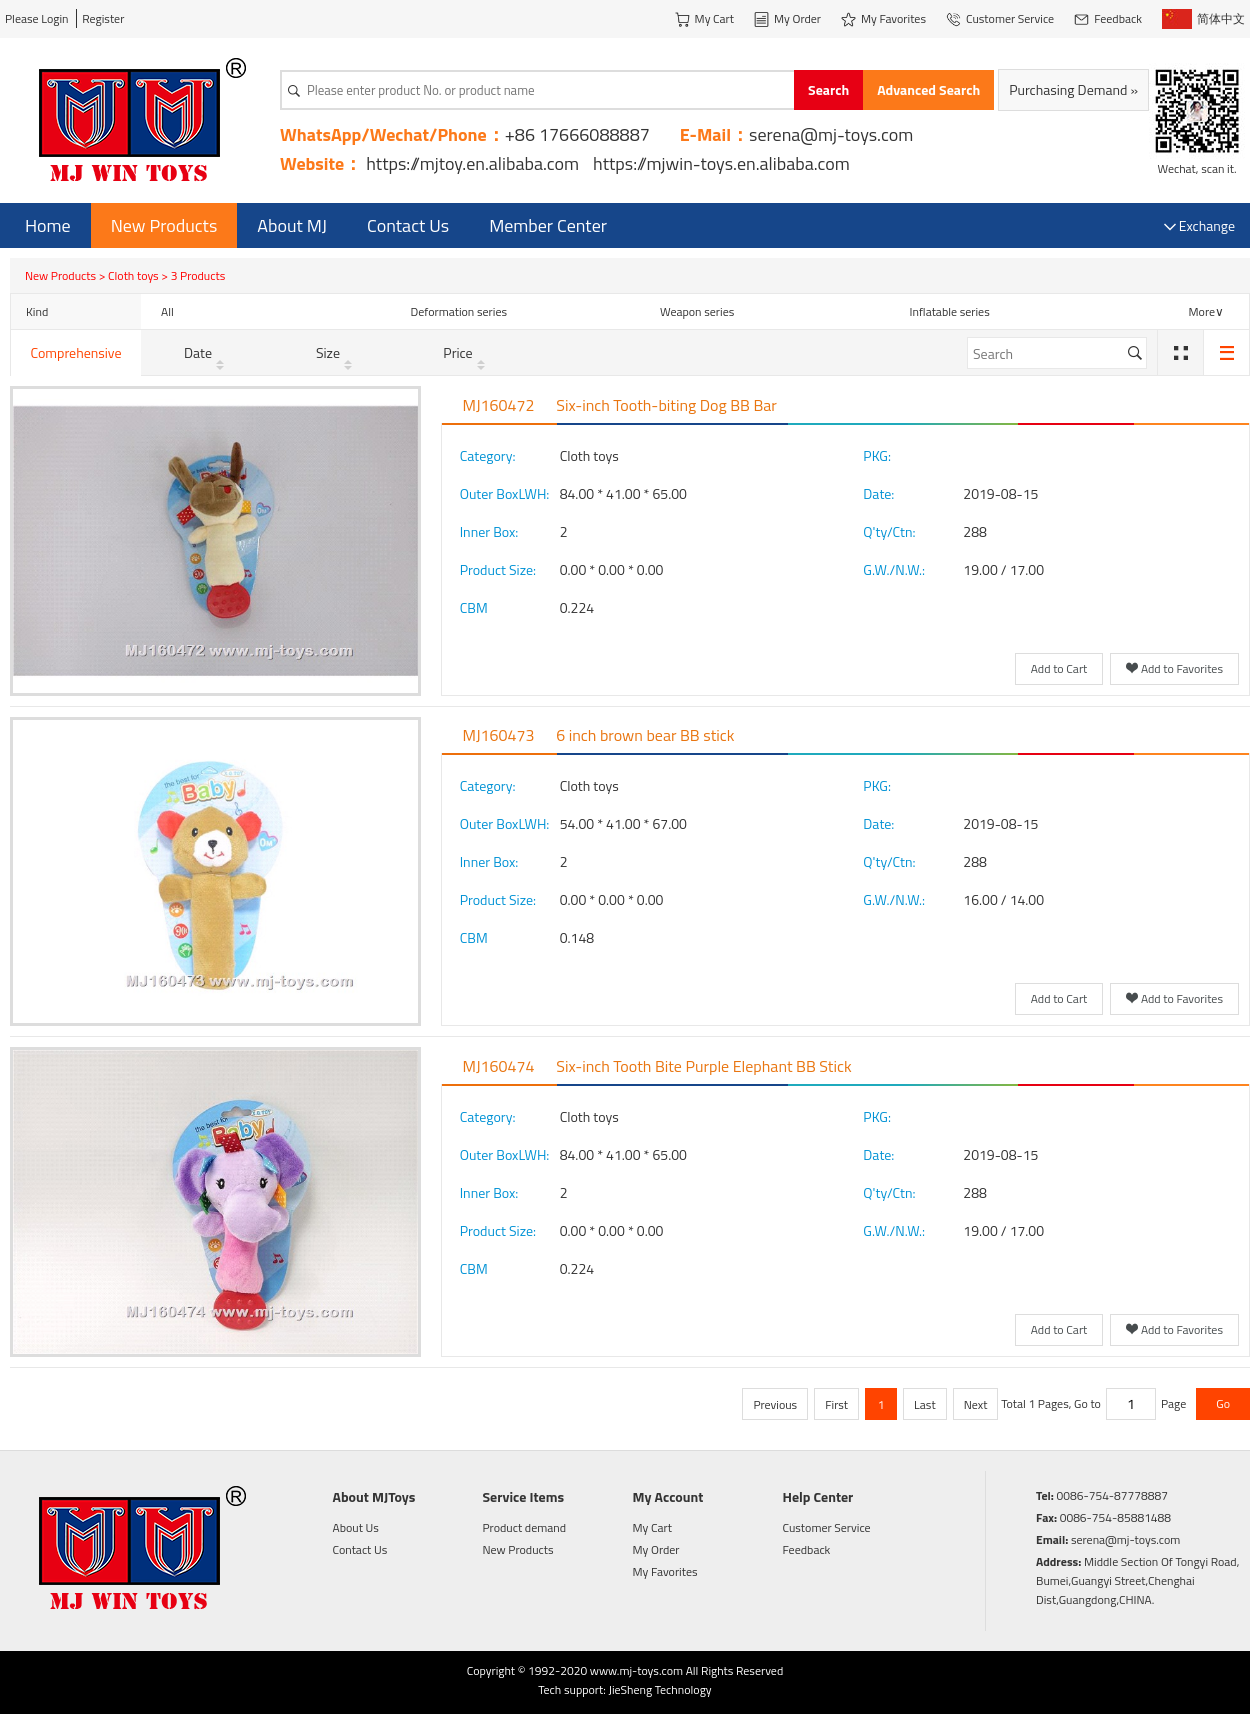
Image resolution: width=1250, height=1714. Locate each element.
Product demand (525, 1527)
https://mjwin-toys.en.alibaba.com (721, 163)
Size (336, 352)
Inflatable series (950, 311)
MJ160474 (499, 1066)
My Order (656, 1549)
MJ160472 (499, 405)
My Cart (652, 1527)
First (836, 1404)
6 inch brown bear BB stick (645, 735)
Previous (775, 1404)
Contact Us (408, 225)
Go (1223, 1403)
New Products (164, 225)
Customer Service (827, 1527)
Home (48, 225)
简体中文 (1203, 19)
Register (103, 18)
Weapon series (697, 311)
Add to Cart (1059, 668)
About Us (356, 1527)
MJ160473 (499, 735)
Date (206, 352)
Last (925, 1404)
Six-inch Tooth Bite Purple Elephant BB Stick (703, 1066)
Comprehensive (75, 352)
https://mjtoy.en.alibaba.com (472, 163)
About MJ (292, 225)
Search (828, 89)
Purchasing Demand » (1073, 89)
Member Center (548, 225)
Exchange (1199, 225)
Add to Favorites (1174, 670)
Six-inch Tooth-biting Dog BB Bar (666, 405)
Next (976, 1404)
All (167, 311)
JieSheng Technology (659, 1689)
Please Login (37, 18)
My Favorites (665, 1571)
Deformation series (459, 311)
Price (465, 352)
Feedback (807, 1549)
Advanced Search (928, 89)
